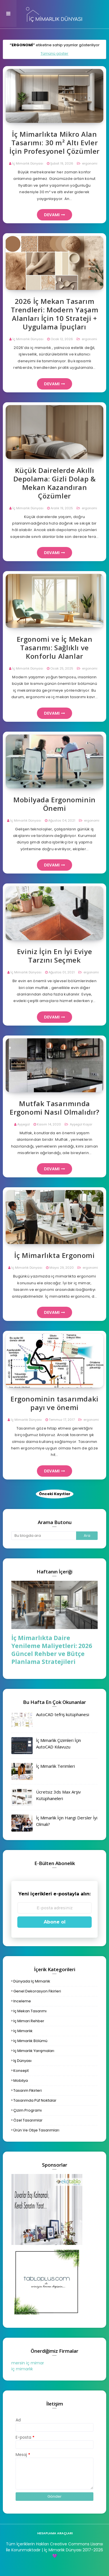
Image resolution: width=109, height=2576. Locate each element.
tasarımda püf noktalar (34, 2100)
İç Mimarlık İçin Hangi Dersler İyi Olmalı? (66, 1821)
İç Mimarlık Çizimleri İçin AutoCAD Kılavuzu (58, 1743)
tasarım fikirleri (27, 2090)
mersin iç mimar (27, 2363)
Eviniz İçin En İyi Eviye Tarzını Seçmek (54, 955)
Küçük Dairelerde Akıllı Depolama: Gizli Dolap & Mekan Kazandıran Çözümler (54, 483)
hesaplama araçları (55, 2533)
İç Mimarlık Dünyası (27, 163)
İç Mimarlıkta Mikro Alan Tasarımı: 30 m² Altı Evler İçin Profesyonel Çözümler (54, 142)
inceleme (22, 2001)
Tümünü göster (54, 53)
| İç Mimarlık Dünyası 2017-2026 (72, 2550)
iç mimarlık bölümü (30, 2040)
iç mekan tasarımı (30, 2011)
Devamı (52, 215)
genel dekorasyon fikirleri (37, 1991)
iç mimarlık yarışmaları (33, 2050)
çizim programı (27, 2110)
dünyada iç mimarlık (31, 1981)
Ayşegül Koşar (80, 1124)
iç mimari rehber (28, 2021)
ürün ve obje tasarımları (36, 2130)
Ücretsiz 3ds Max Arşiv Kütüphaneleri (58, 1795)
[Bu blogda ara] (43, 1535)
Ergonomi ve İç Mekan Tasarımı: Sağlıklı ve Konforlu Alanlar (55, 647)
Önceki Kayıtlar (54, 1494)
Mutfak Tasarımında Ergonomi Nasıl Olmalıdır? (54, 1107)
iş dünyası (22, 2060)
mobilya (20, 2080)
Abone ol (55, 1922)
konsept (21, 2070)
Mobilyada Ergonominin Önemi (54, 804)
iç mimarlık (23, 2031)
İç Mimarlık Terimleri (55, 1766)
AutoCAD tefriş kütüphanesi (62, 1714)
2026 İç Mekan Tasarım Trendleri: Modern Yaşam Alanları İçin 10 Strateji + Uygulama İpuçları (54, 314)
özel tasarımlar (28, 2120)
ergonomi (89, 163)
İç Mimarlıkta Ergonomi (54, 1255)
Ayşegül (23, 1124)
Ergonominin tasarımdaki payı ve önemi (54, 1403)
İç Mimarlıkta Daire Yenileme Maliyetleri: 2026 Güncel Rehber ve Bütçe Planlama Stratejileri (51, 1650)
